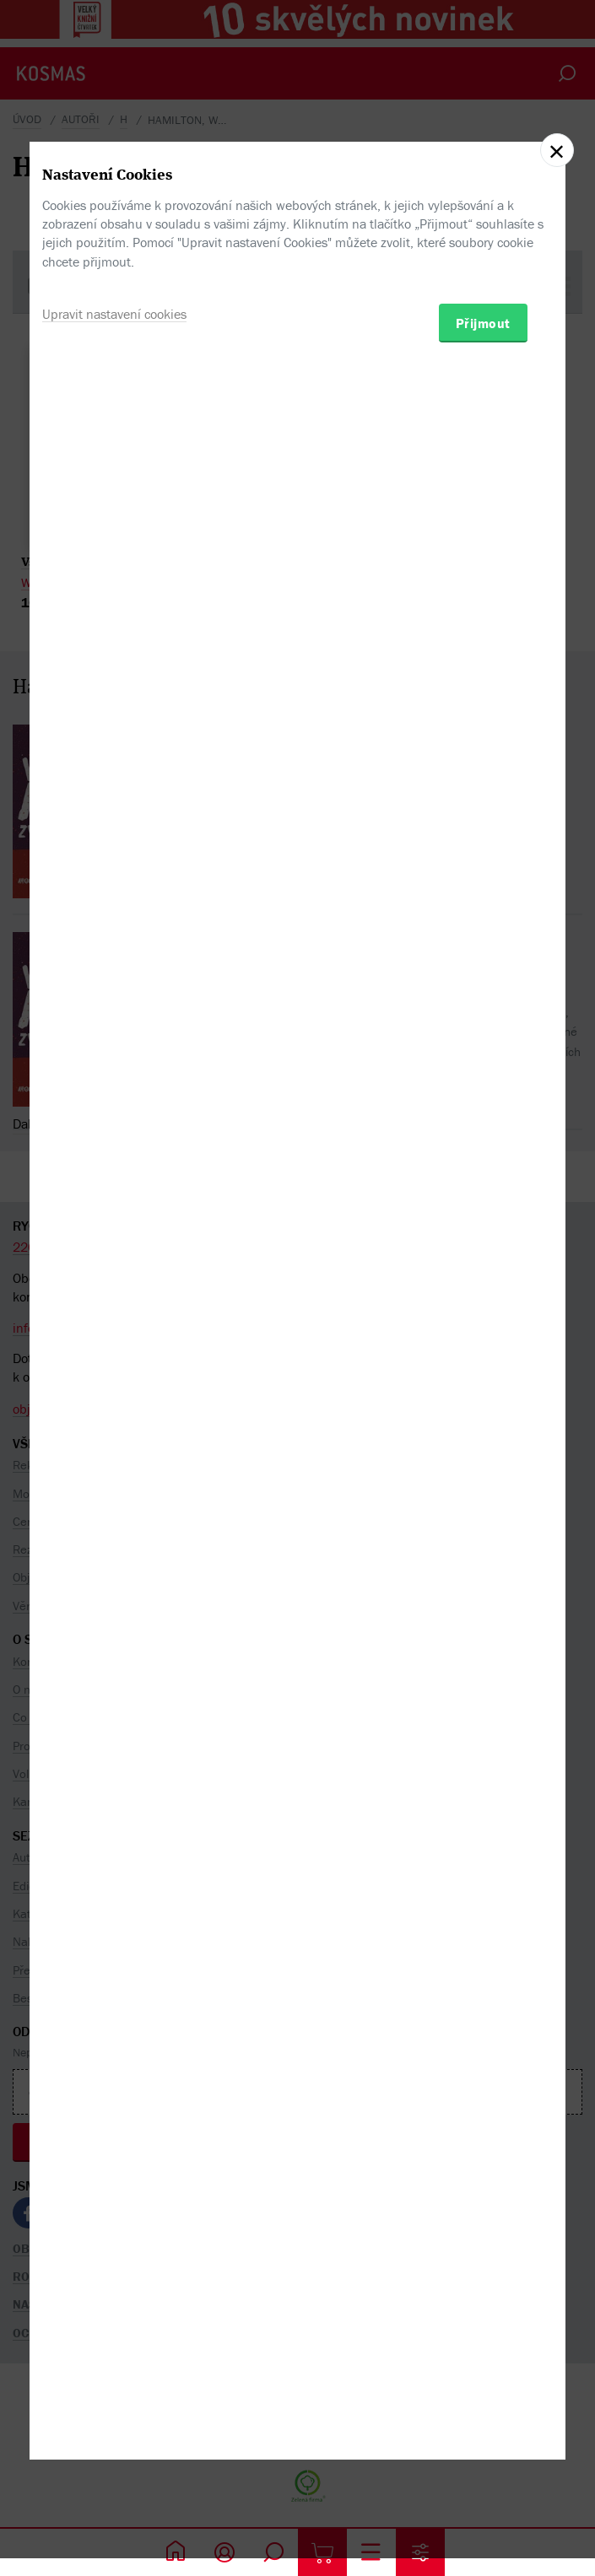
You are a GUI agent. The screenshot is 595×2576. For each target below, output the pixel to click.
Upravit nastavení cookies (114, 1366)
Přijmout (483, 1375)
